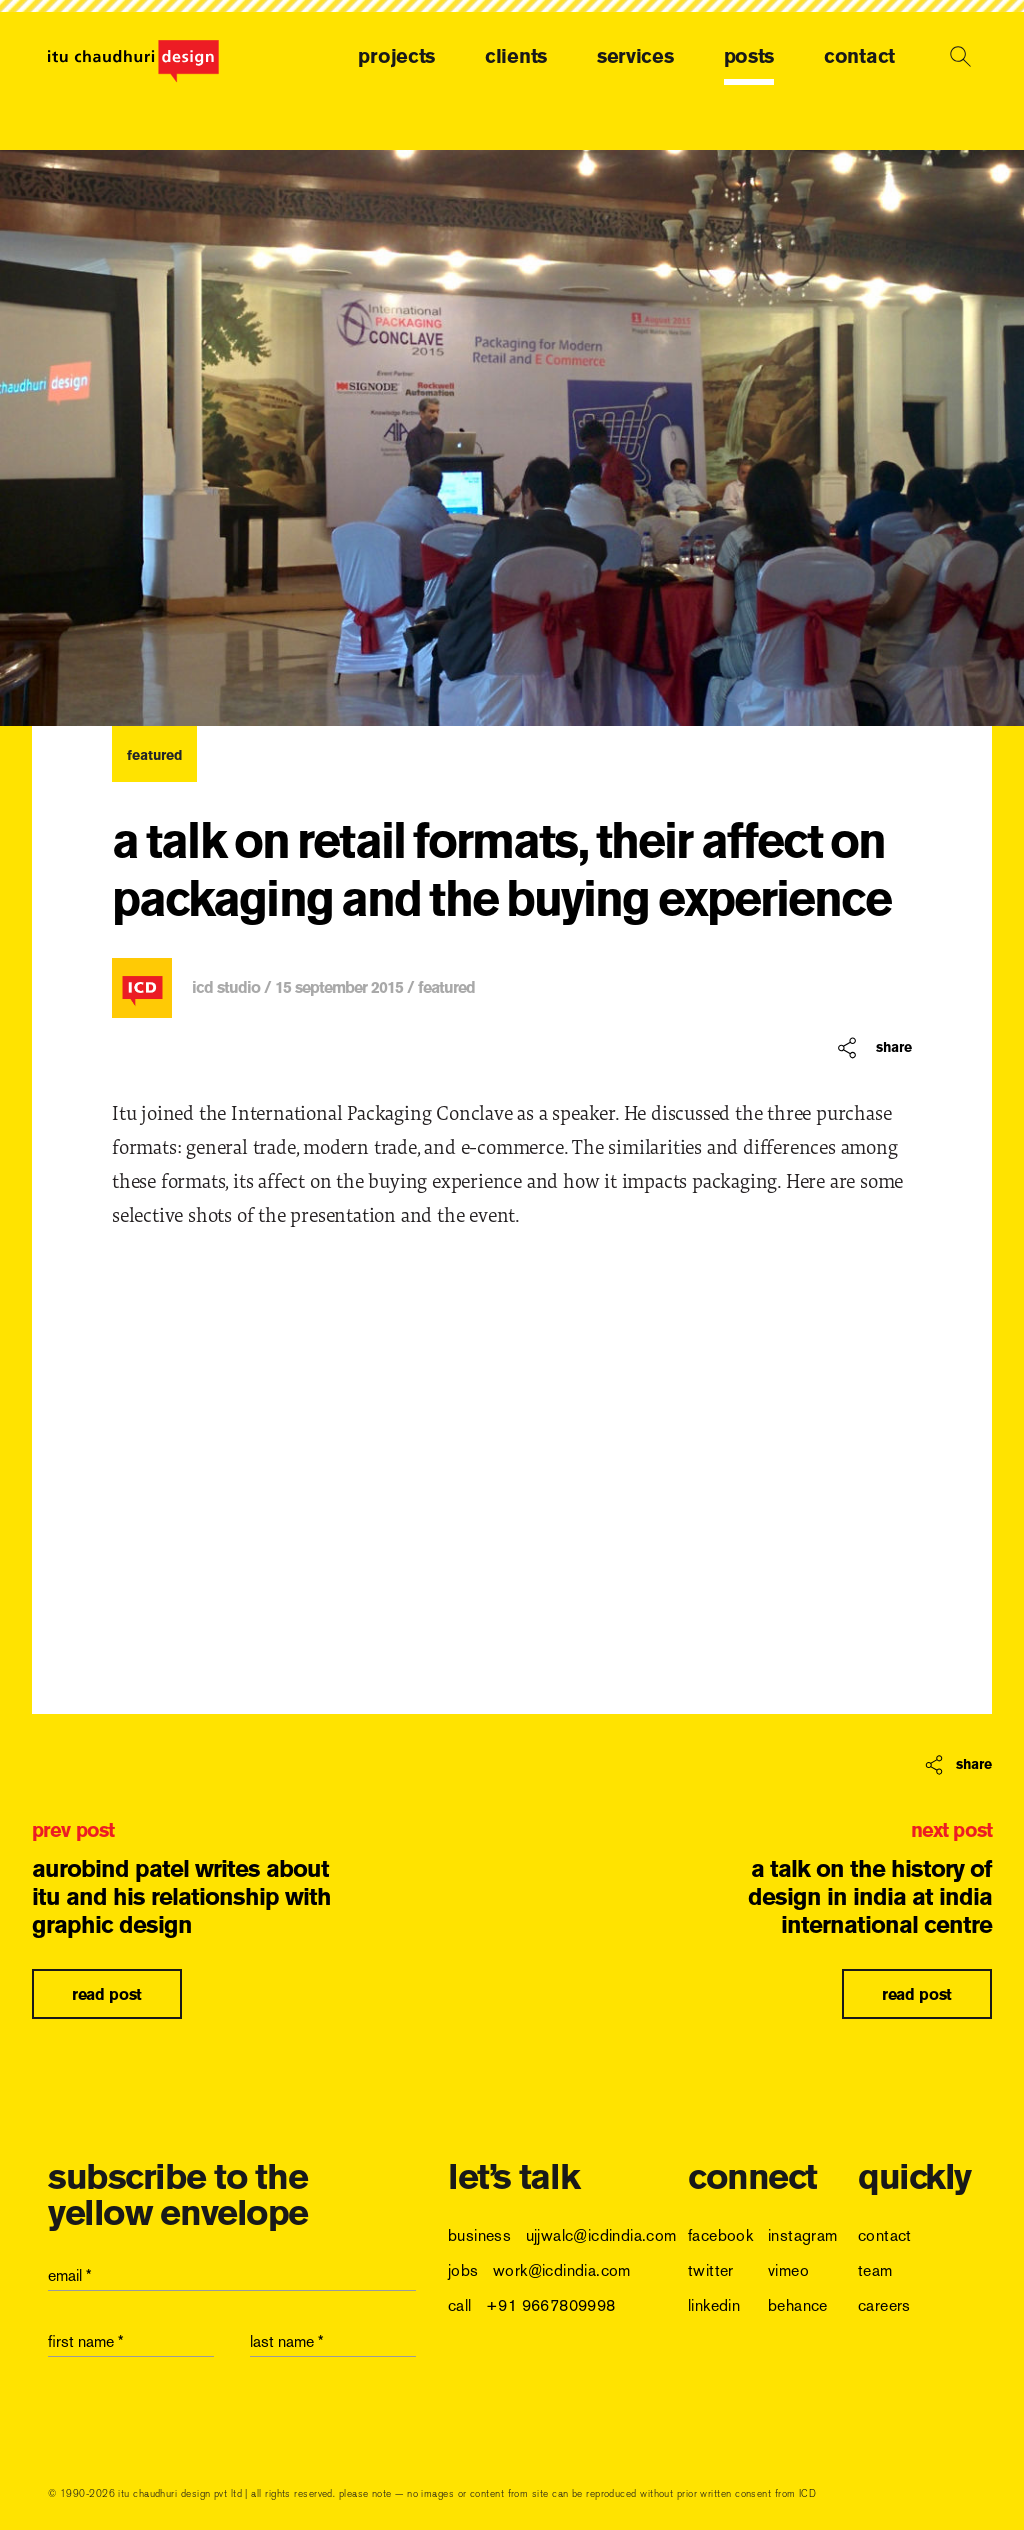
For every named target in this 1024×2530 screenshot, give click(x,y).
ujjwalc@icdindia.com (601, 2235)
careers (884, 2305)
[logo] (134, 61)
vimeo (788, 2270)
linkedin (714, 2305)
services (635, 56)
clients (516, 56)
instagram (803, 2235)
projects (396, 56)
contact (859, 56)
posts (749, 56)
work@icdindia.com (562, 2270)
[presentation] (200, 2422)
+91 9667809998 (551, 2305)
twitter (711, 2270)
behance (798, 2305)
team (875, 2270)
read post (107, 1994)
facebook (720, 2235)
